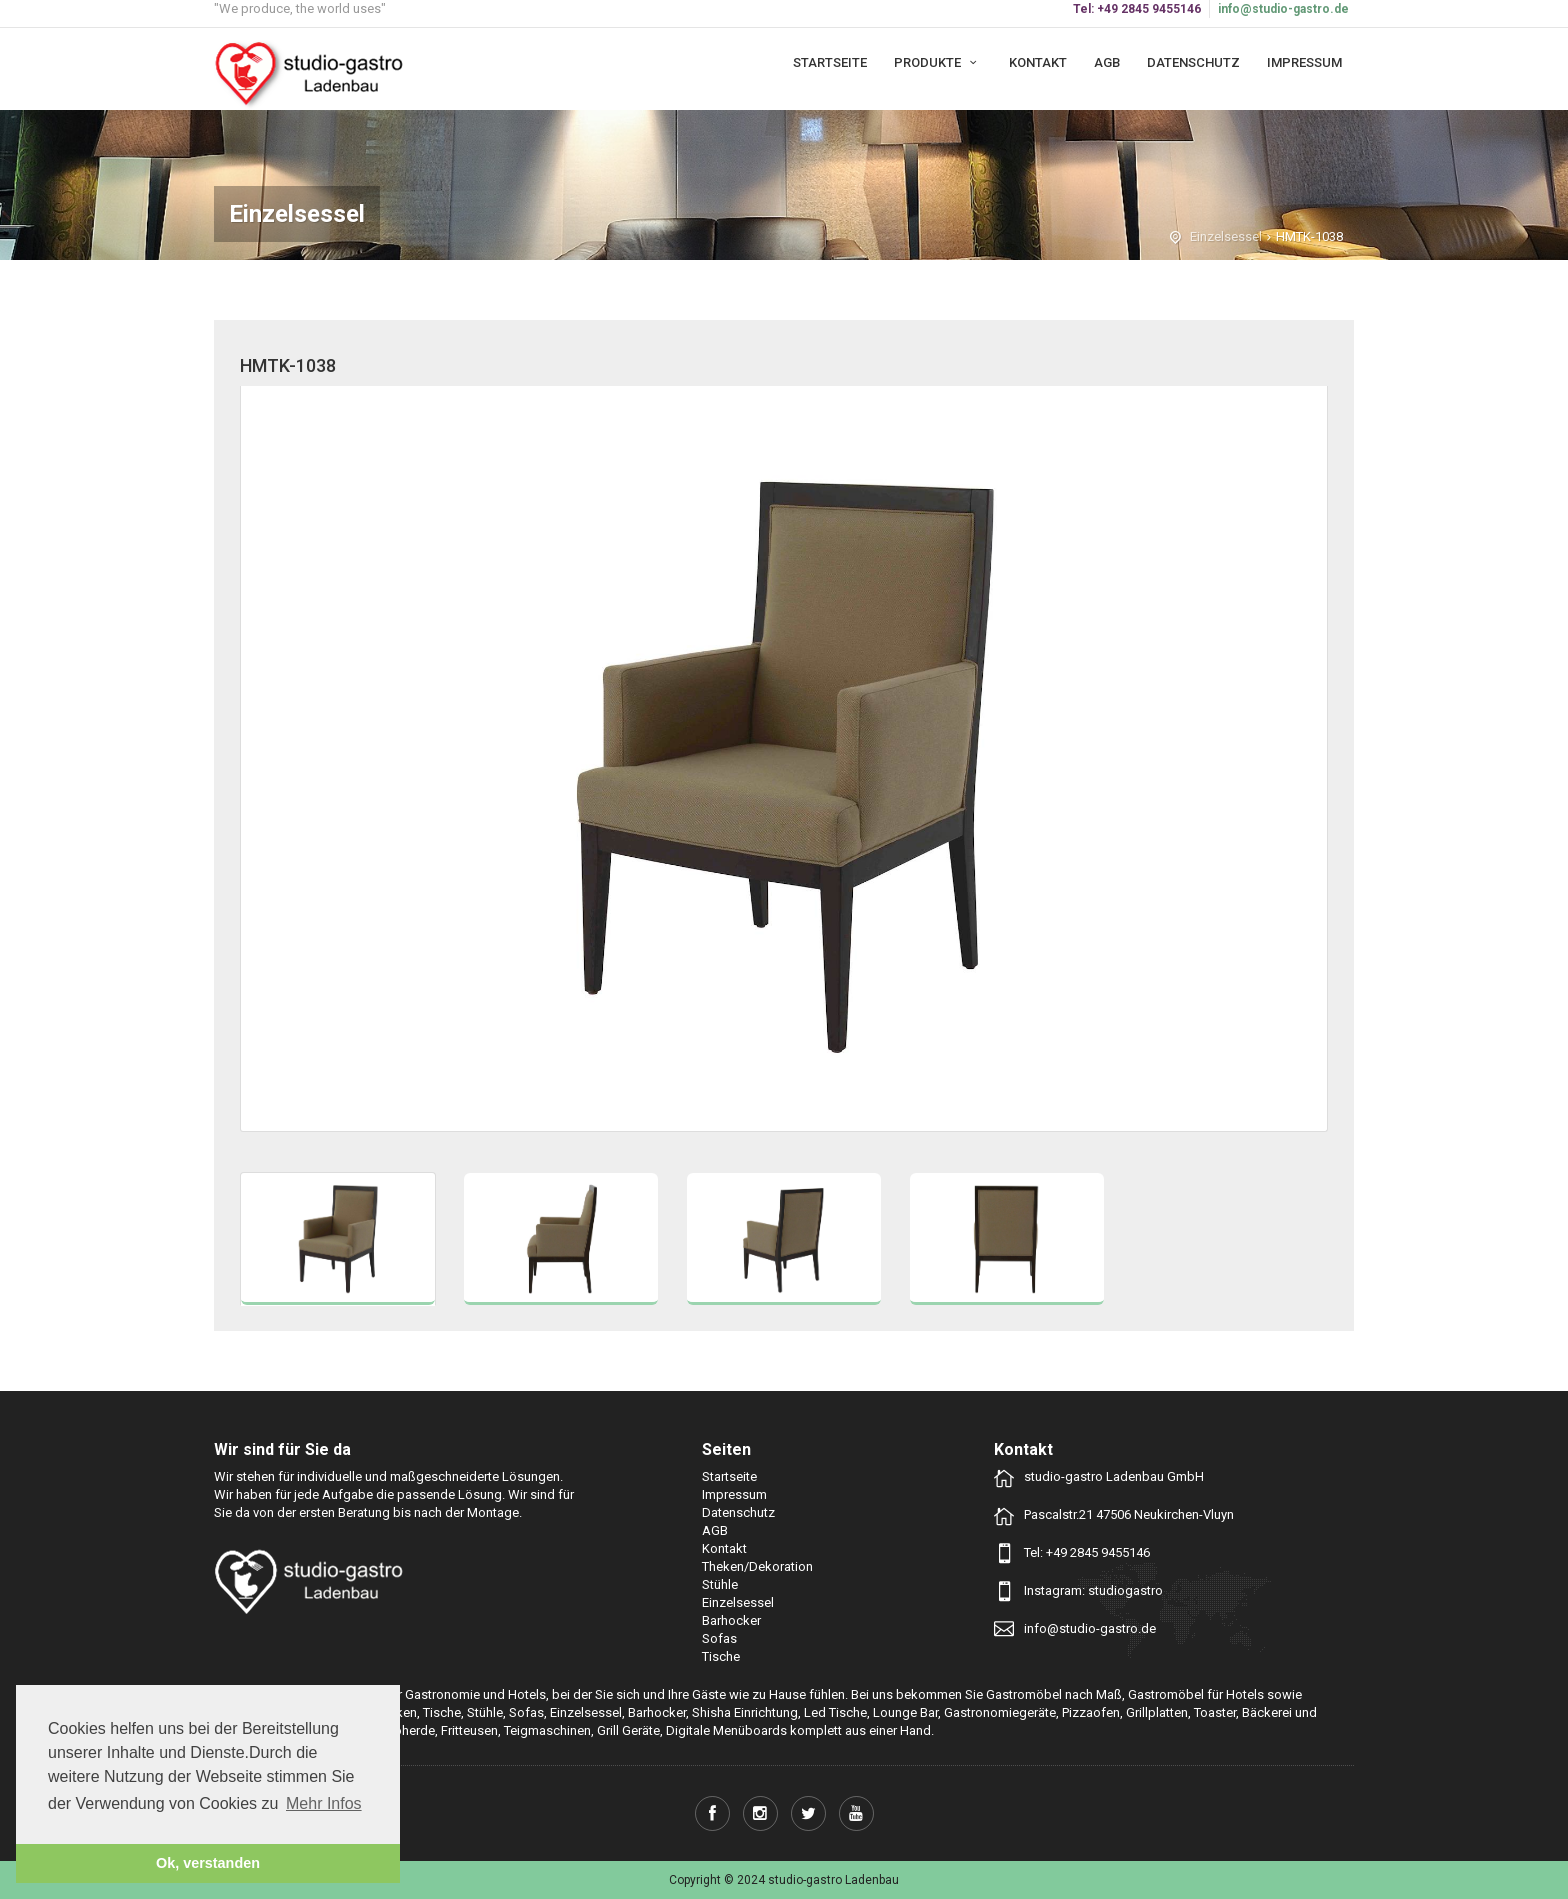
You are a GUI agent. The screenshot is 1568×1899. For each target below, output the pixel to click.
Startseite (830, 62)
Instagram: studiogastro (1093, 1590)
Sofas (719, 1638)
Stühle (720, 1584)
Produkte (938, 62)
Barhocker (731, 1620)
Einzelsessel (1226, 236)
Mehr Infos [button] (324, 1803)
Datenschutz (1193, 62)
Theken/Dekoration (757, 1566)
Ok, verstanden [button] (208, 1863)
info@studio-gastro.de (1283, 9)
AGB (1107, 62)
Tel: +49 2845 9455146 (1087, 1552)
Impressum (1304, 62)
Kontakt (1038, 62)
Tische (721, 1656)
